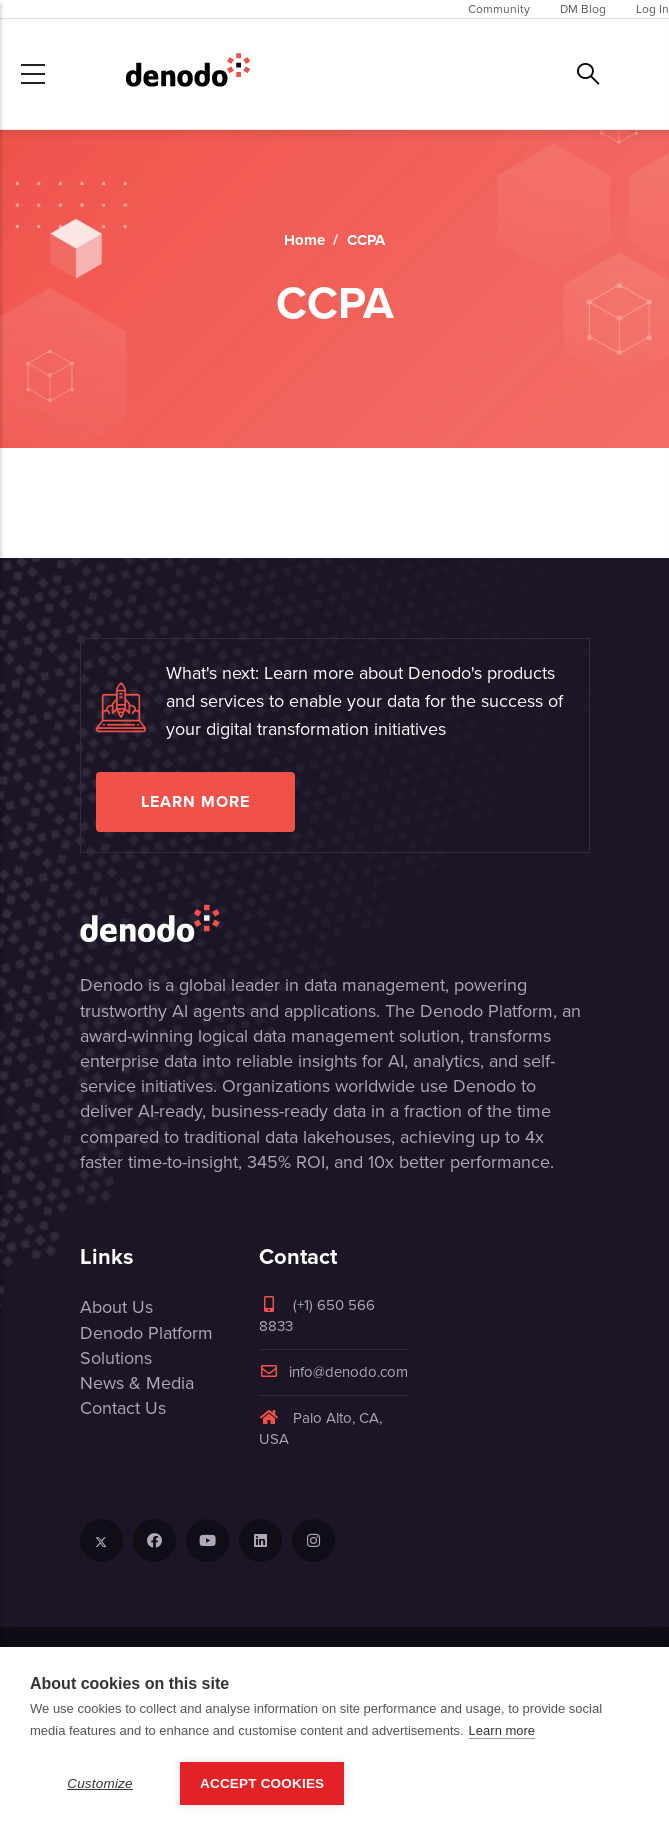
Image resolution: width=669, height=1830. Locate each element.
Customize (100, 1783)
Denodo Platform (146, 1333)
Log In (652, 9)
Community (499, 9)
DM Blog (583, 9)
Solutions (116, 1358)
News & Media (137, 1383)
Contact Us (123, 1408)
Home (304, 240)
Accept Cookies (262, 1783)
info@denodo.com (333, 1372)
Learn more (195, 801)
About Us (116, 1307)
